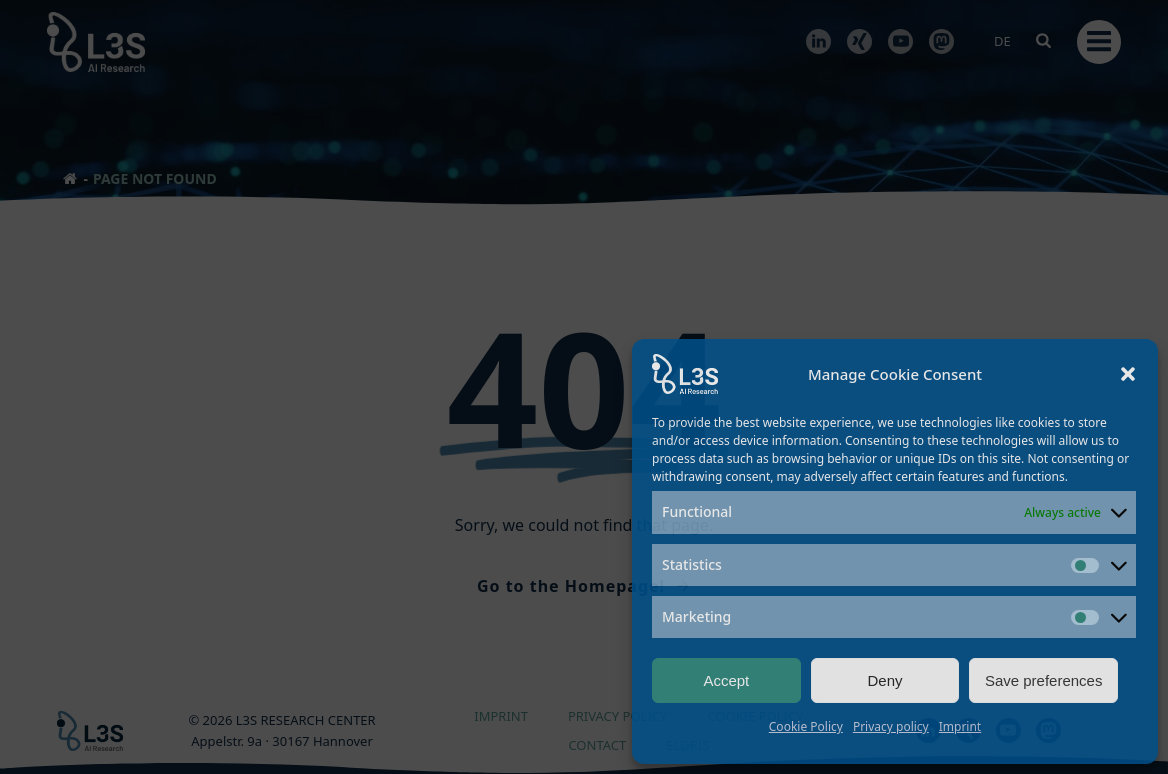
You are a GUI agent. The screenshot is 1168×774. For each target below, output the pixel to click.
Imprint (960, 726)
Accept (726, 680)
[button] (1128, 374)
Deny (884, 680)
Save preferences (1044, 680)
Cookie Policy (806, 726)
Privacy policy (891, 726)
